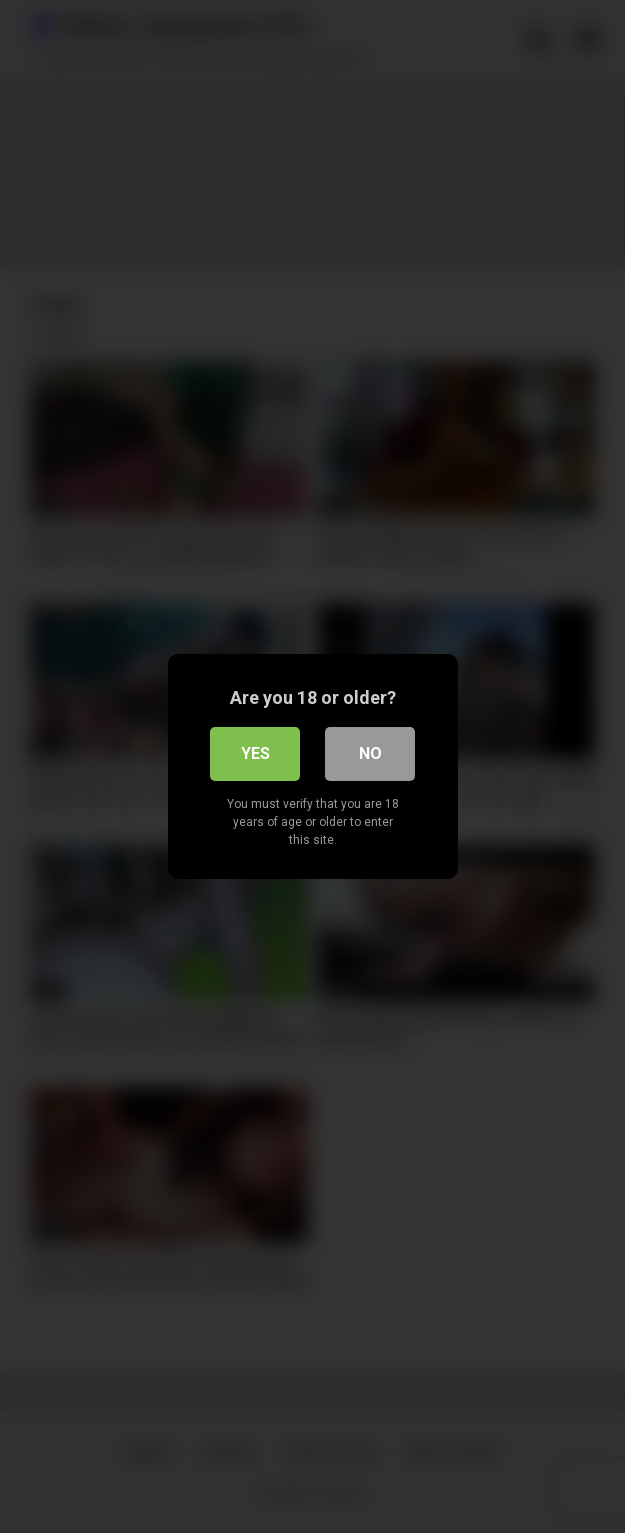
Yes (255, 753)
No (370, 753)
